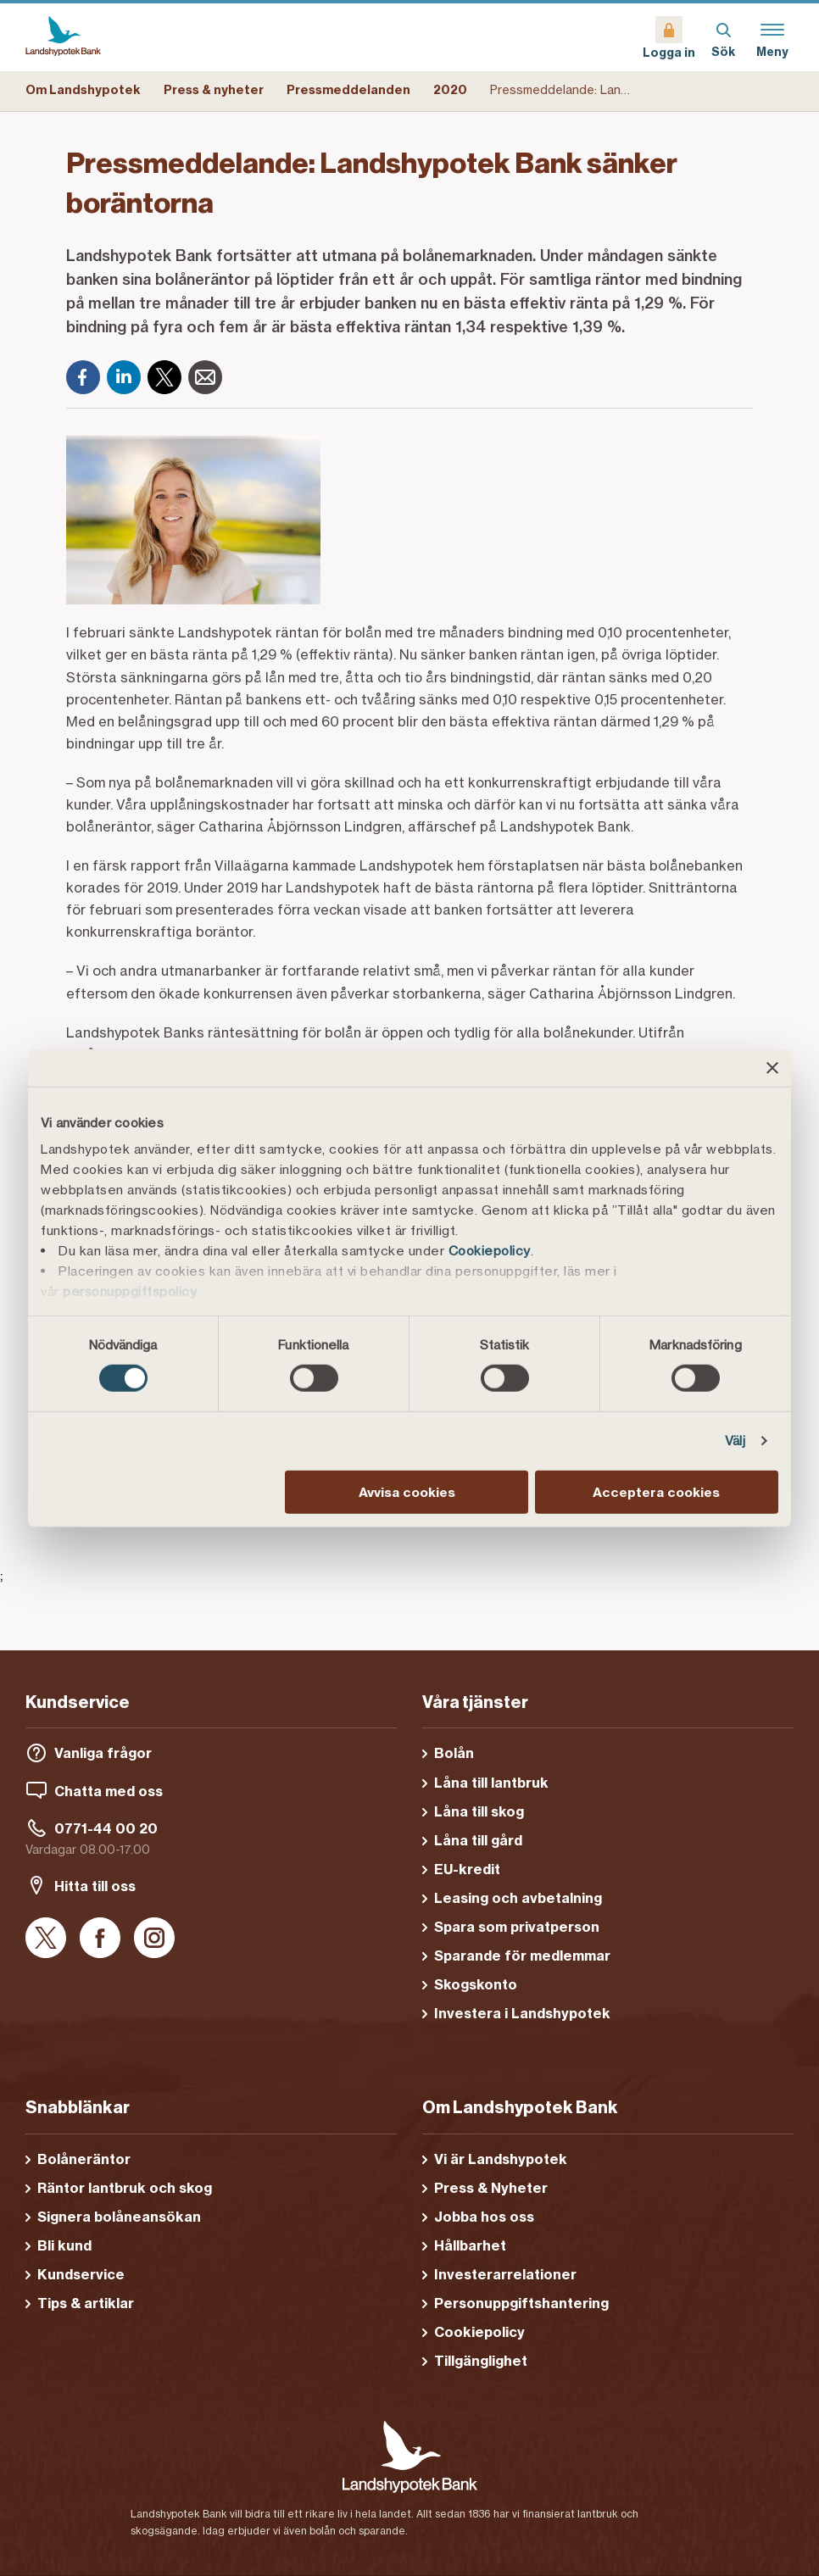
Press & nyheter (214, 89)
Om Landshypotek (83, 89)
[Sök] (723, 37)
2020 (450, 89)
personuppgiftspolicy (130, 1291)
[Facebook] (83, 377)
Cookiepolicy (489, 1251)
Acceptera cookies (656, 1492)
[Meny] (772, 37)
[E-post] (205, 377)
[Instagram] (154, 1939)
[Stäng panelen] (772, 1067)
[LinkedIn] (124, 377)
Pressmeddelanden (348, 89)
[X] (164, 377)
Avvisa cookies (407, 1492)
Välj (735, 1441)
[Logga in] (669, 37)
